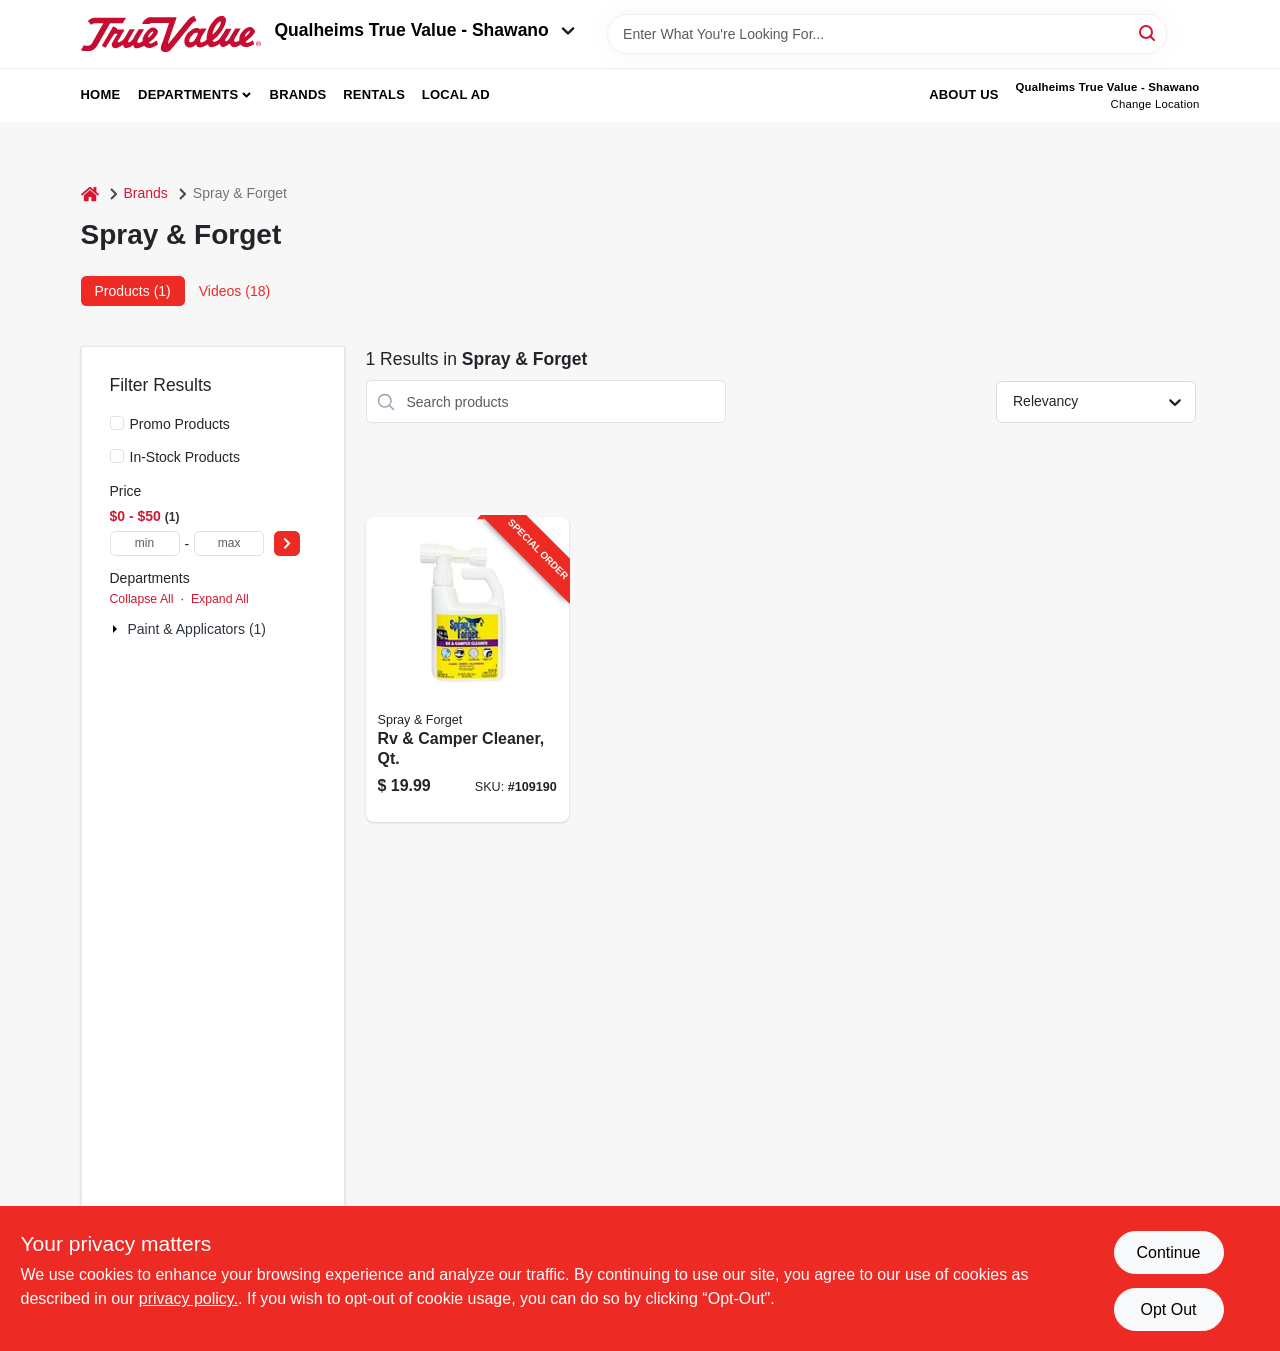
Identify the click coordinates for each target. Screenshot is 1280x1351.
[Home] (90, 193)
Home (101, 94)
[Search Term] (887, 34)
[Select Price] (287, 543)
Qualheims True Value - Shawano (425, 30)
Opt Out (1168, 1309)
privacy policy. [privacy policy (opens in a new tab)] (188, 1298)
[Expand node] (117, 629)
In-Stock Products (185, 457)
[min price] (145, 543)
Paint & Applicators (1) (197, 629)
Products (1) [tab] (133, 291)
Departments (188, 94)
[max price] (229, 543)
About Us (964, 94)
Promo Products (180, 424)
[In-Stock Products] (117, 456)
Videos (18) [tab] (234, 291)
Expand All (220, 599)
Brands (298, 94)
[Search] (1148, 32)
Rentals (374, 94)
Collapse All (142, 599)
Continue (1168, 1252)
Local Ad (456, 94)
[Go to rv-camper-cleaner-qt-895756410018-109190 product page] (467, 669)
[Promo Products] (117, 423)
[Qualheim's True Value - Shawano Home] (171, 34)
